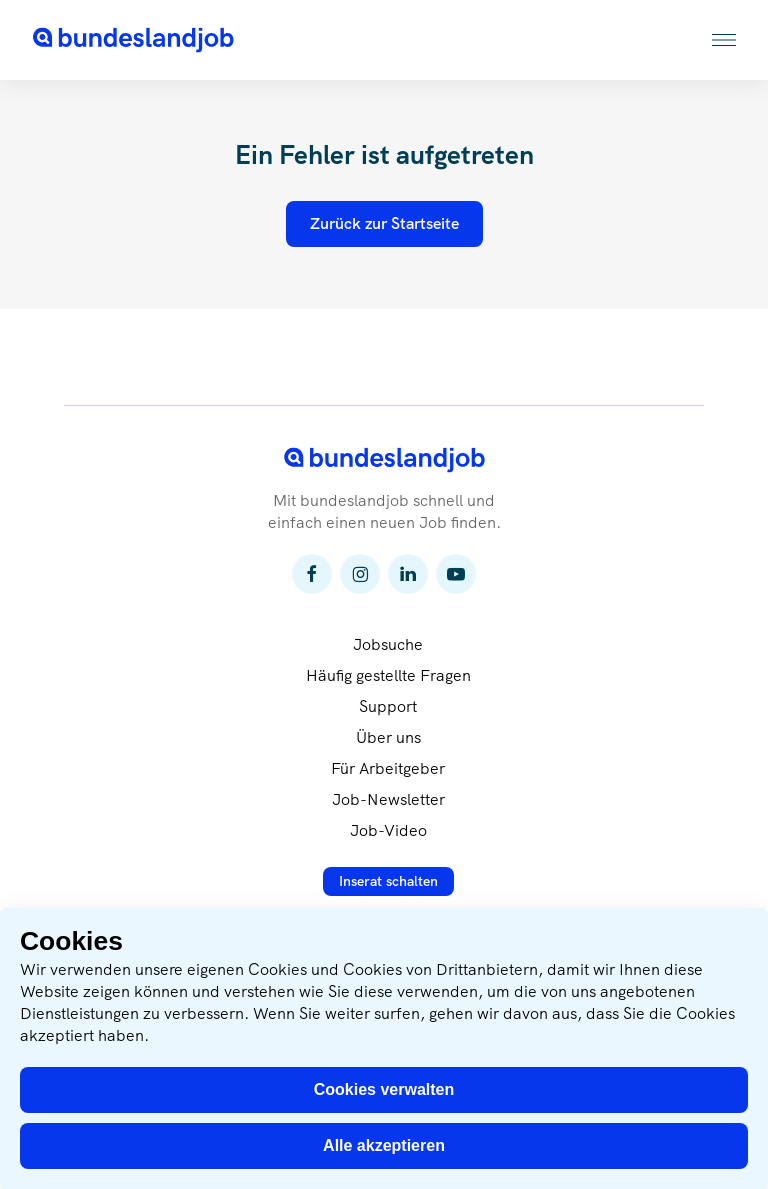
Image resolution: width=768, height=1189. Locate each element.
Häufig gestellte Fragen (388, 675)
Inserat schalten (388, 881)
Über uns (388, 737)
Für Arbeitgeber (388, 768)
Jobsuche (388, 644)
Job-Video (388, 830)
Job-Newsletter (388, 799)
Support (388, 706)
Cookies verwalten (384, 1089)
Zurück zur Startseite (384, 223)
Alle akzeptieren (384, 1145)
